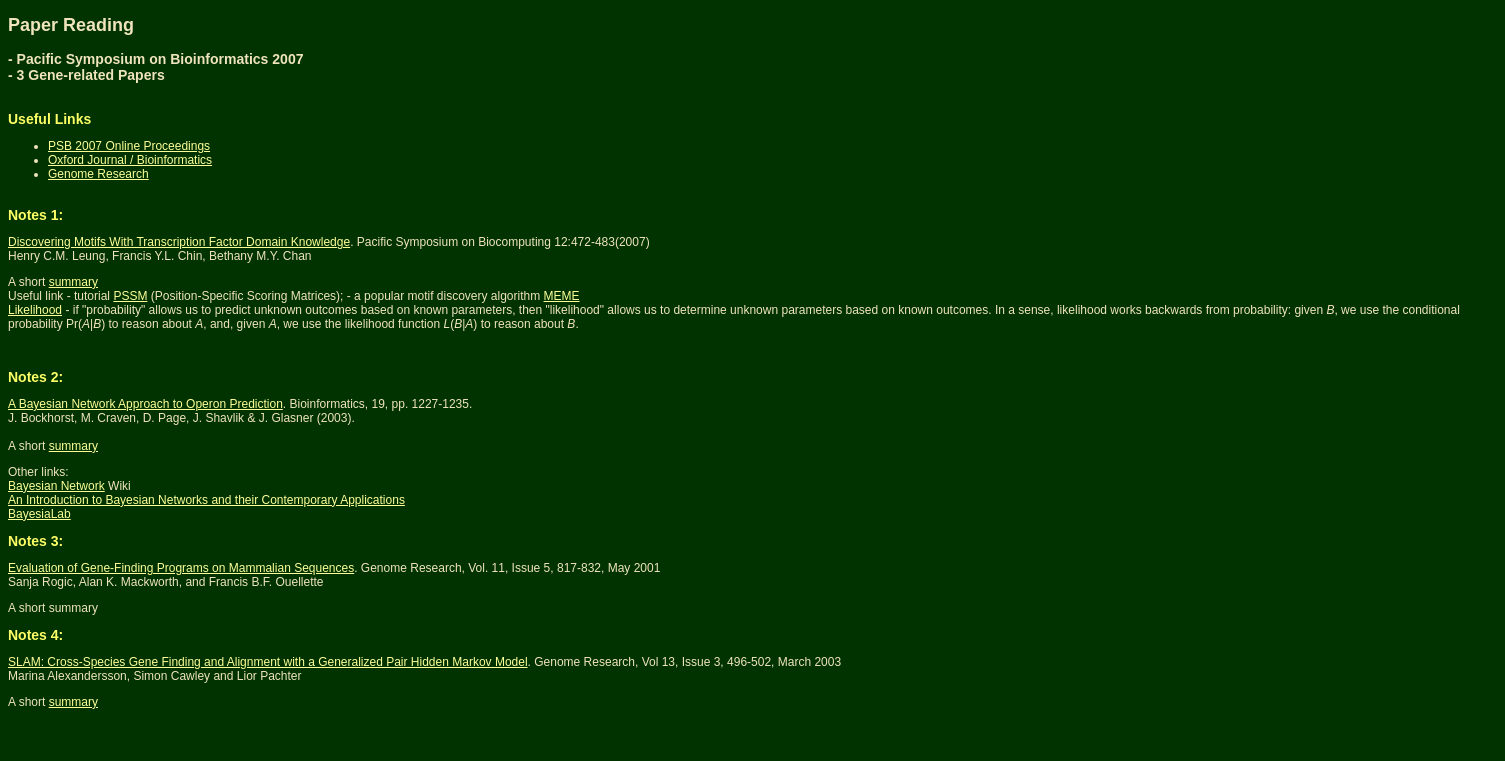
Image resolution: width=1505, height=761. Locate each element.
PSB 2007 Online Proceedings (129, 146)
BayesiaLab (39, 514)
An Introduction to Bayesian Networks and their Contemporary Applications (206, 500)
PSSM (130, 296)
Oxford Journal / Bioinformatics (130, 160)
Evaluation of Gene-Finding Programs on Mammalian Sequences (181, 568)
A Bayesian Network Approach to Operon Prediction (145, 404)
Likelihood (35, 310)
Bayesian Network (56, 486)
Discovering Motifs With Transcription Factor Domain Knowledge (179, 242)
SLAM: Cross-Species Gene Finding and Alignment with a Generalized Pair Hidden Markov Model (268, 662)
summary (73, 282)
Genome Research (98, 174)
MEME (562, 296)
